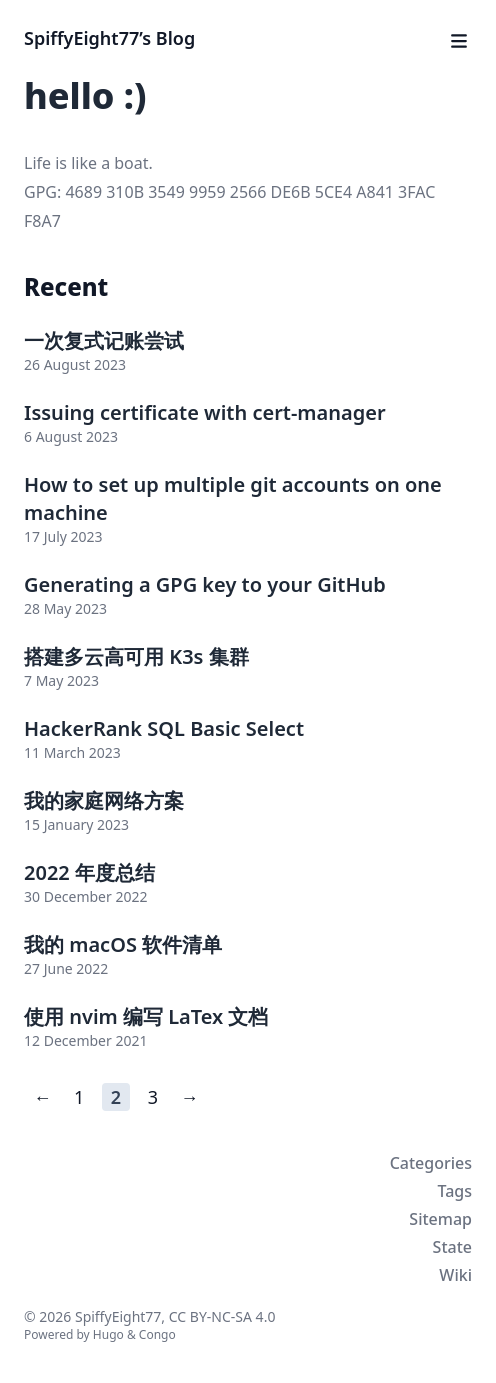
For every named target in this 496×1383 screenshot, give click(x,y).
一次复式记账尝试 (104, 340)
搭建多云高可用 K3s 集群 (136, 656)
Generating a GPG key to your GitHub (205, 584)
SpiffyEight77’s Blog (109, 38)
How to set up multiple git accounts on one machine (233, 498)
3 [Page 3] (153, 1097)
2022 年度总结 (89, 872)
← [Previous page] (42, 1097)
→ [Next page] (190, 1097)
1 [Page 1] (79, 1097)
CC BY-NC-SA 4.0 (222, 1316)
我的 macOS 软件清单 (123, 944)
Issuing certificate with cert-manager (205, 412)
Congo (157, 1334)
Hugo (108, 1334)
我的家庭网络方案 (104, 800)
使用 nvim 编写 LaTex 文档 (146, 1016)
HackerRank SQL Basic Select (164, 728)
